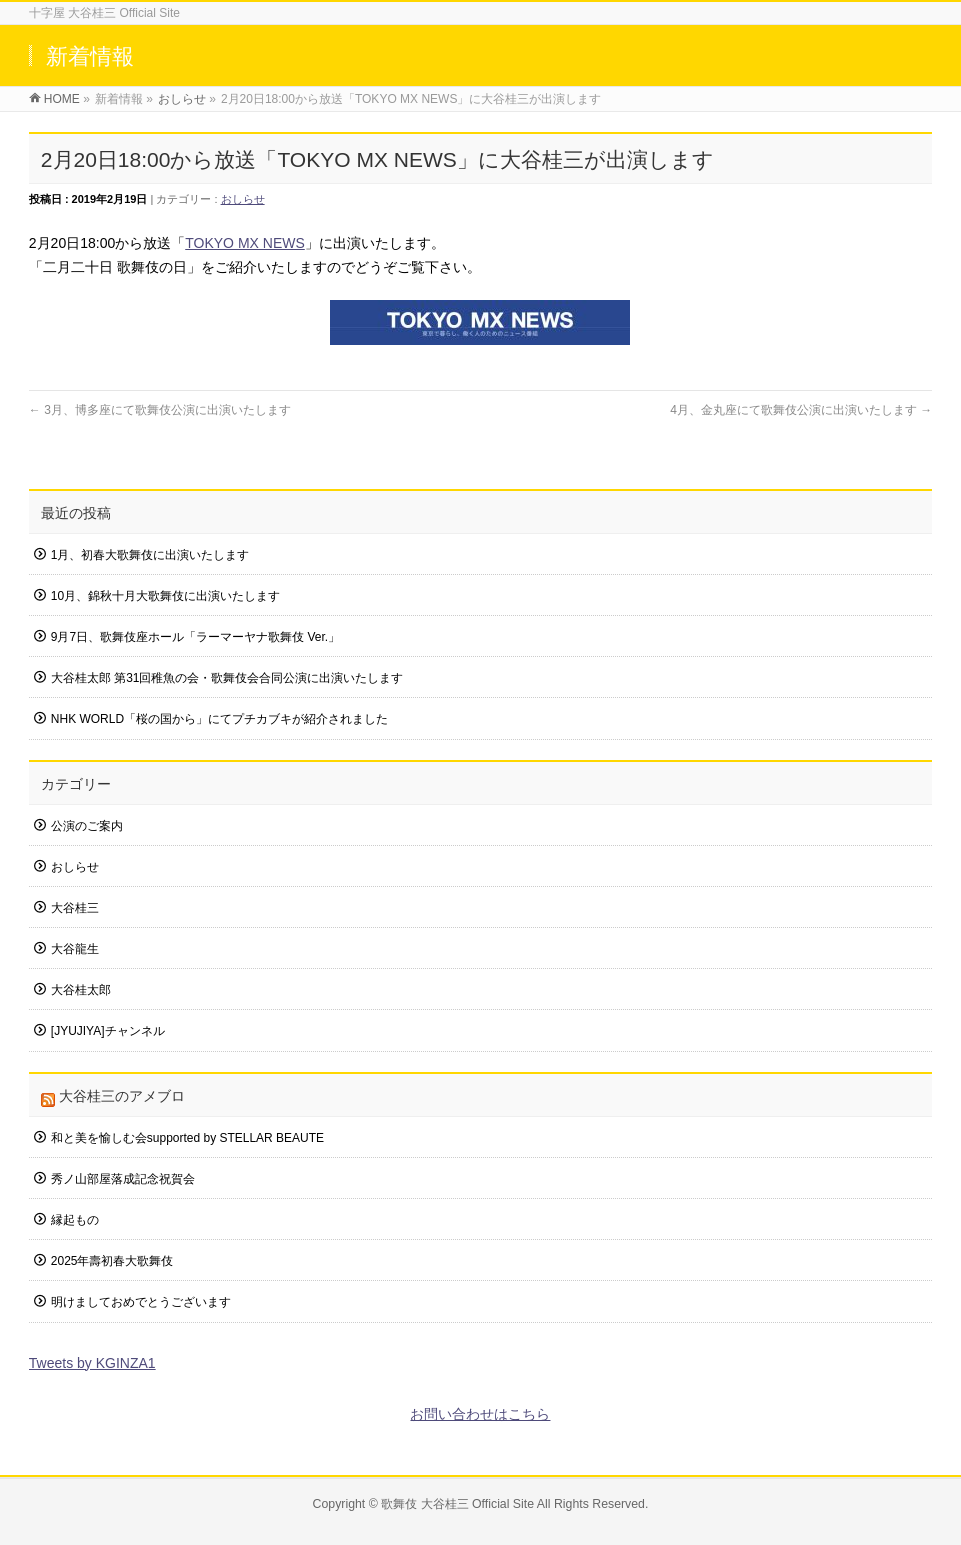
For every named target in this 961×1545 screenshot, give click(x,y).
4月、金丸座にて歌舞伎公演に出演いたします (801, 410)
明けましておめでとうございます (141, 1302)
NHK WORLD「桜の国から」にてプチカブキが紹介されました (219, 719)
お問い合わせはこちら (480, 1414)
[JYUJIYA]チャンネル (108, 1031)
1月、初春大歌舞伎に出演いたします (150, 555)
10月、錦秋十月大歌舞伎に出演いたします (165, 596)
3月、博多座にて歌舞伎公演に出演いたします (160, 410)
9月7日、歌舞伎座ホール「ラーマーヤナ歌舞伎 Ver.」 (195, 637)
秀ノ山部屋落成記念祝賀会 (123, 1179)
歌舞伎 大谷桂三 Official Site (457, 1504)
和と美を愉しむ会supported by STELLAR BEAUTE (187, 1138)
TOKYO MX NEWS (245, 243)
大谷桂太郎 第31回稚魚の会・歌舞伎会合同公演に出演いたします (227, 678)
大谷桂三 (75, 908)
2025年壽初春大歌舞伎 (112, 1261)
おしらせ (243, 199)
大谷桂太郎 (81, 990)
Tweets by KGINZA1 (92, 1363)
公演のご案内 (87, 826)
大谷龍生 (75, 949)
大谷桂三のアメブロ (122, 1096)
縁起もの (75, 1220)
